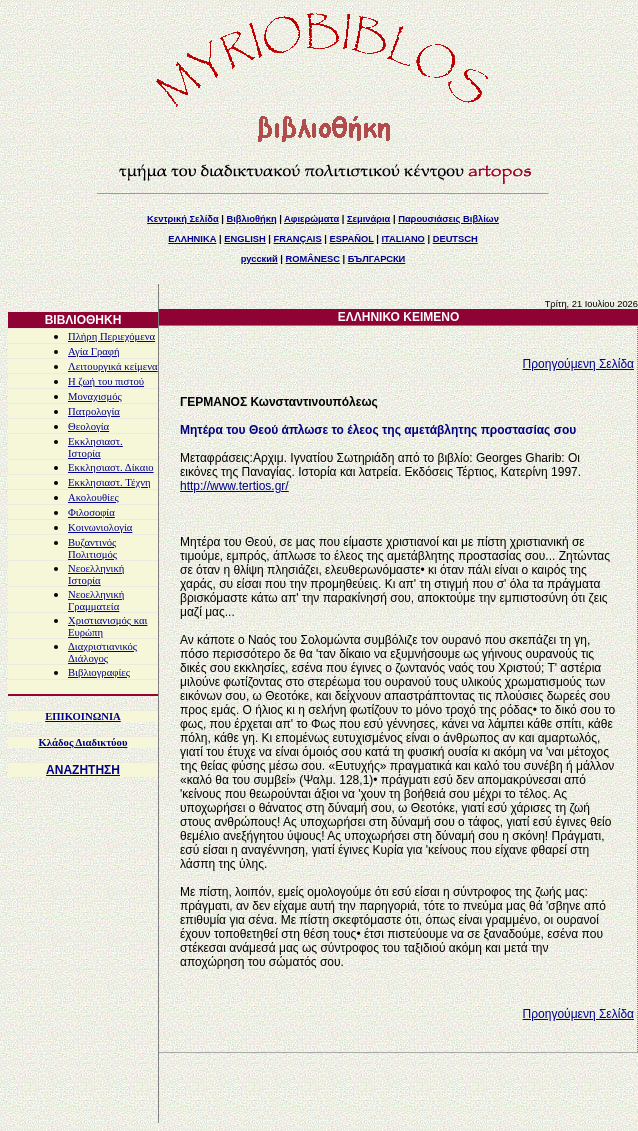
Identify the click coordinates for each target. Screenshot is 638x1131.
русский (259, 259)
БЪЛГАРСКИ (377, 259)
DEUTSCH (455, 239)
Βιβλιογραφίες (99, 672)
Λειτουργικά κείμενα (113, 366)
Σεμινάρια (368, 219)
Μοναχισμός (95, 396)
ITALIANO (403, 239)
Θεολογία (88, 426)
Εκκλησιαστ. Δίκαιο (111, 467)
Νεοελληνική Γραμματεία (96, 600)
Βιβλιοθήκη (251, 219)
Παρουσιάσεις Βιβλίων (448, 219)
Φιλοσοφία (91, 512)
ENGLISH (244, 239)
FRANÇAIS (297, 239)
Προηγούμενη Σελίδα (578, 364)
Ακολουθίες (93, 497)
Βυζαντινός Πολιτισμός (92, 548)
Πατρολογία (94, 411)
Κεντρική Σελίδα (183, 219)
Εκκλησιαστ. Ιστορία (95, 447)
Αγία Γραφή (94, 351)
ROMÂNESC (313, 259)
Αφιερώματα (311, 219)
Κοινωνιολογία (100, 527)
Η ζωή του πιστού (106, 381)
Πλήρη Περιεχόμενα (111, 336)
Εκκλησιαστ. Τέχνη (109, 482)
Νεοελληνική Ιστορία (96, 574)
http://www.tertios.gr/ (234, 486)
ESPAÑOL (351, 239)
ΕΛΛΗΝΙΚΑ (192, 239)
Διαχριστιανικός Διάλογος (102, 652)
